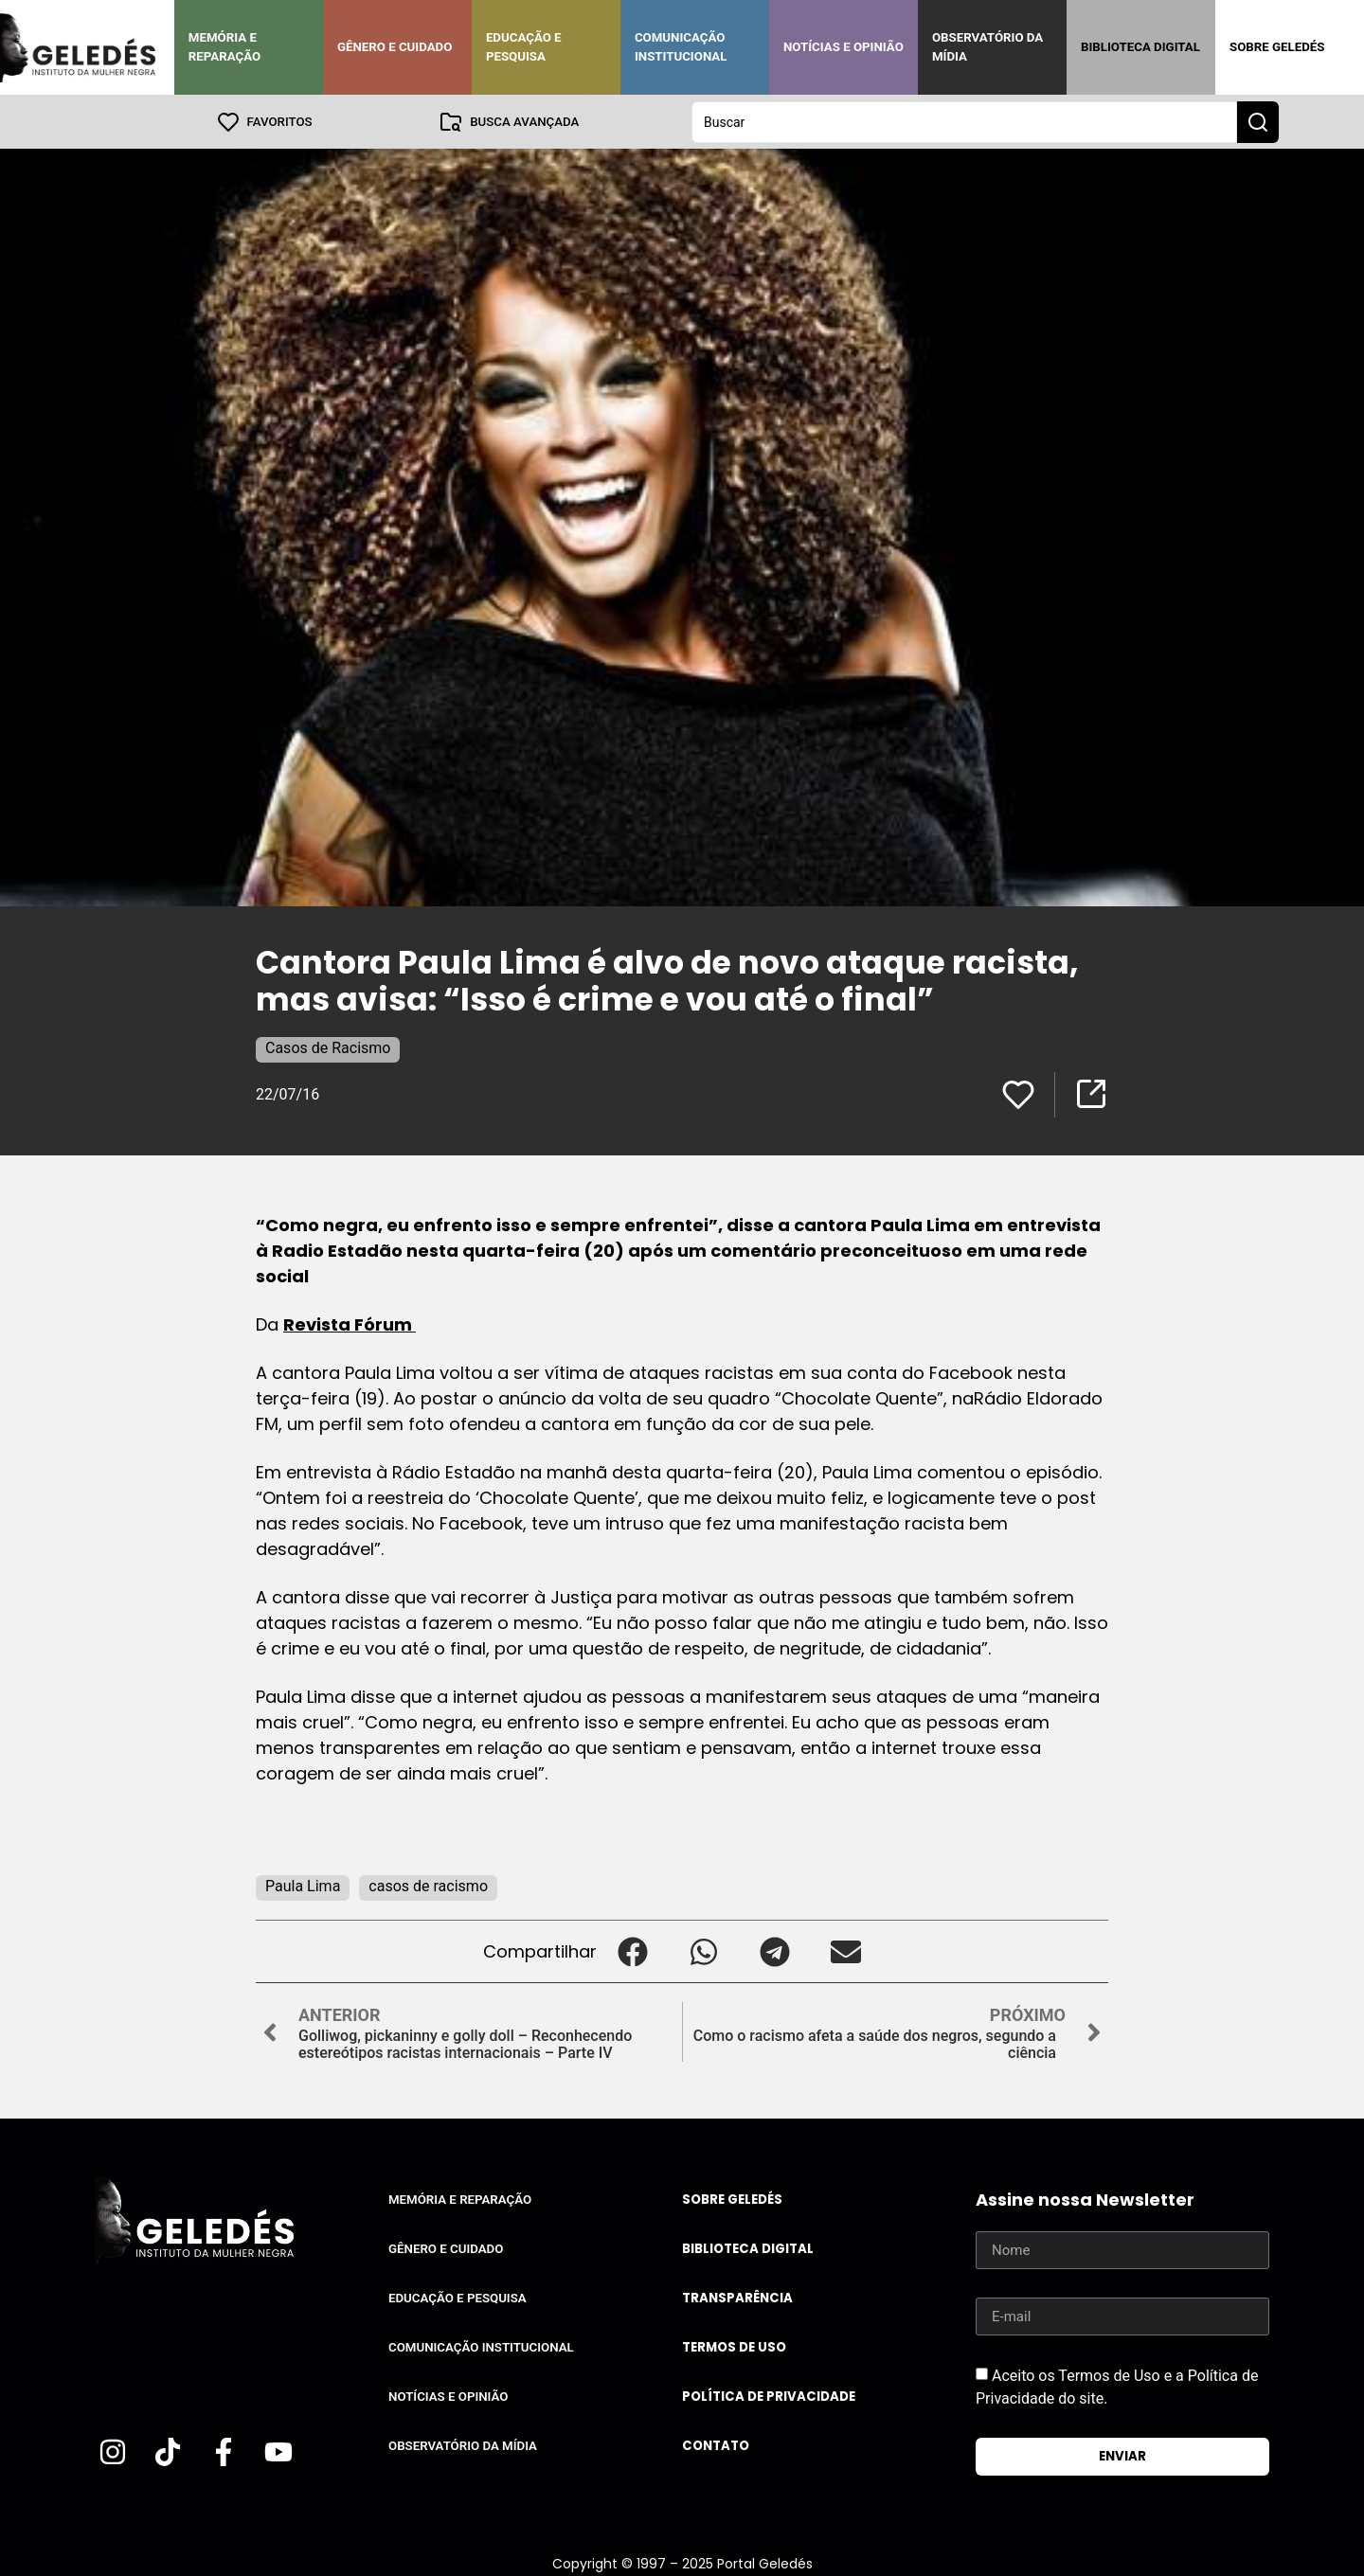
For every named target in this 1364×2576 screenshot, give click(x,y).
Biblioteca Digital (1140, 47)
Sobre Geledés (1276, 47)
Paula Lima (302, 1885)
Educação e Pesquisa (524, 46)
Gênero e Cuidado (395, 47)
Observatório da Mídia (987, 46)
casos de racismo (428, 1885)
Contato (715, 2445)
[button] (632, 1950)
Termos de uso (734, 2346)
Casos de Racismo (327, 1047)
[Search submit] (1258, 121)
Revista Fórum (349, 1323)
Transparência (737, 2297)
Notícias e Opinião (843, 47)
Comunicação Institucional (681, 46)
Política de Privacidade (768, 2396)
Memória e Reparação (224, 46)
